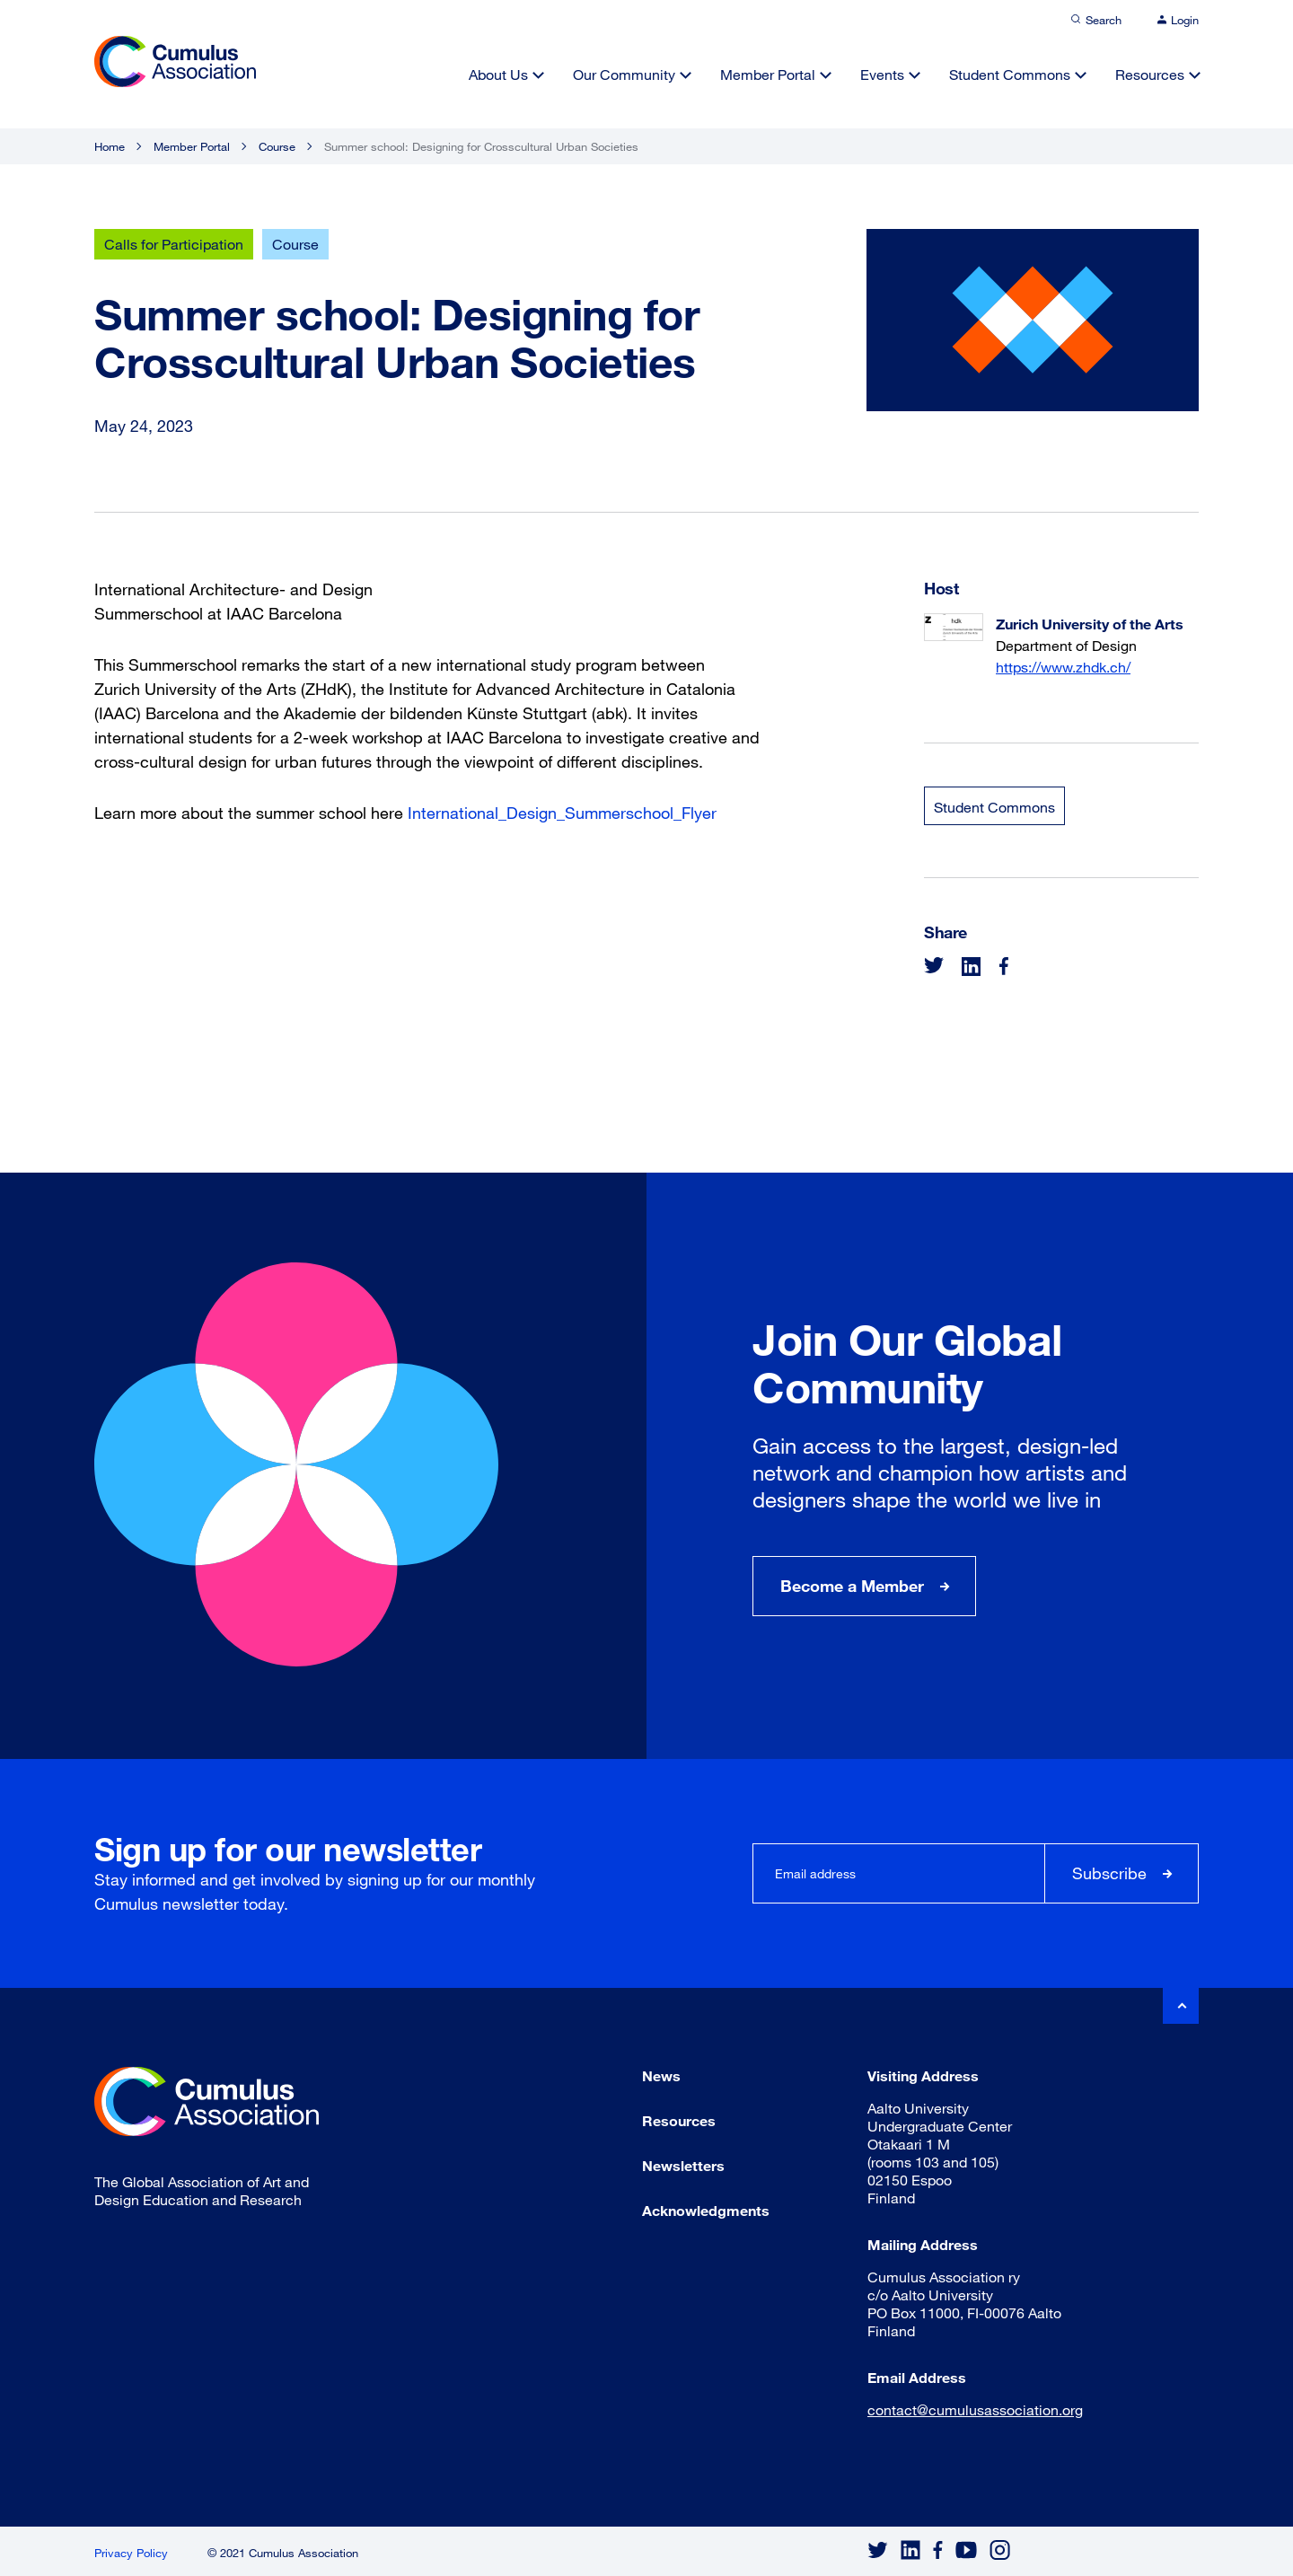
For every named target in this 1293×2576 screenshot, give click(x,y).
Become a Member (852, 1586)
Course (277, 146)
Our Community (624, 74)
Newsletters (683, 2165)
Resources (1149, 74)
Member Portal (767, 74)
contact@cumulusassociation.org (975, 2409)
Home (109, 146)
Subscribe (1109, 1873)
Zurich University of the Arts (1089, 623)
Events (882, 74)
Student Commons (1009, 74)
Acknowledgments (706, 2210)
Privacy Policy (131, 2552)
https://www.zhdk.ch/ (1063, 666)
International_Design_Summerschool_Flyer (562, 812)
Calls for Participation (173, 243)
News (661, 2075)
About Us (498, 74)
